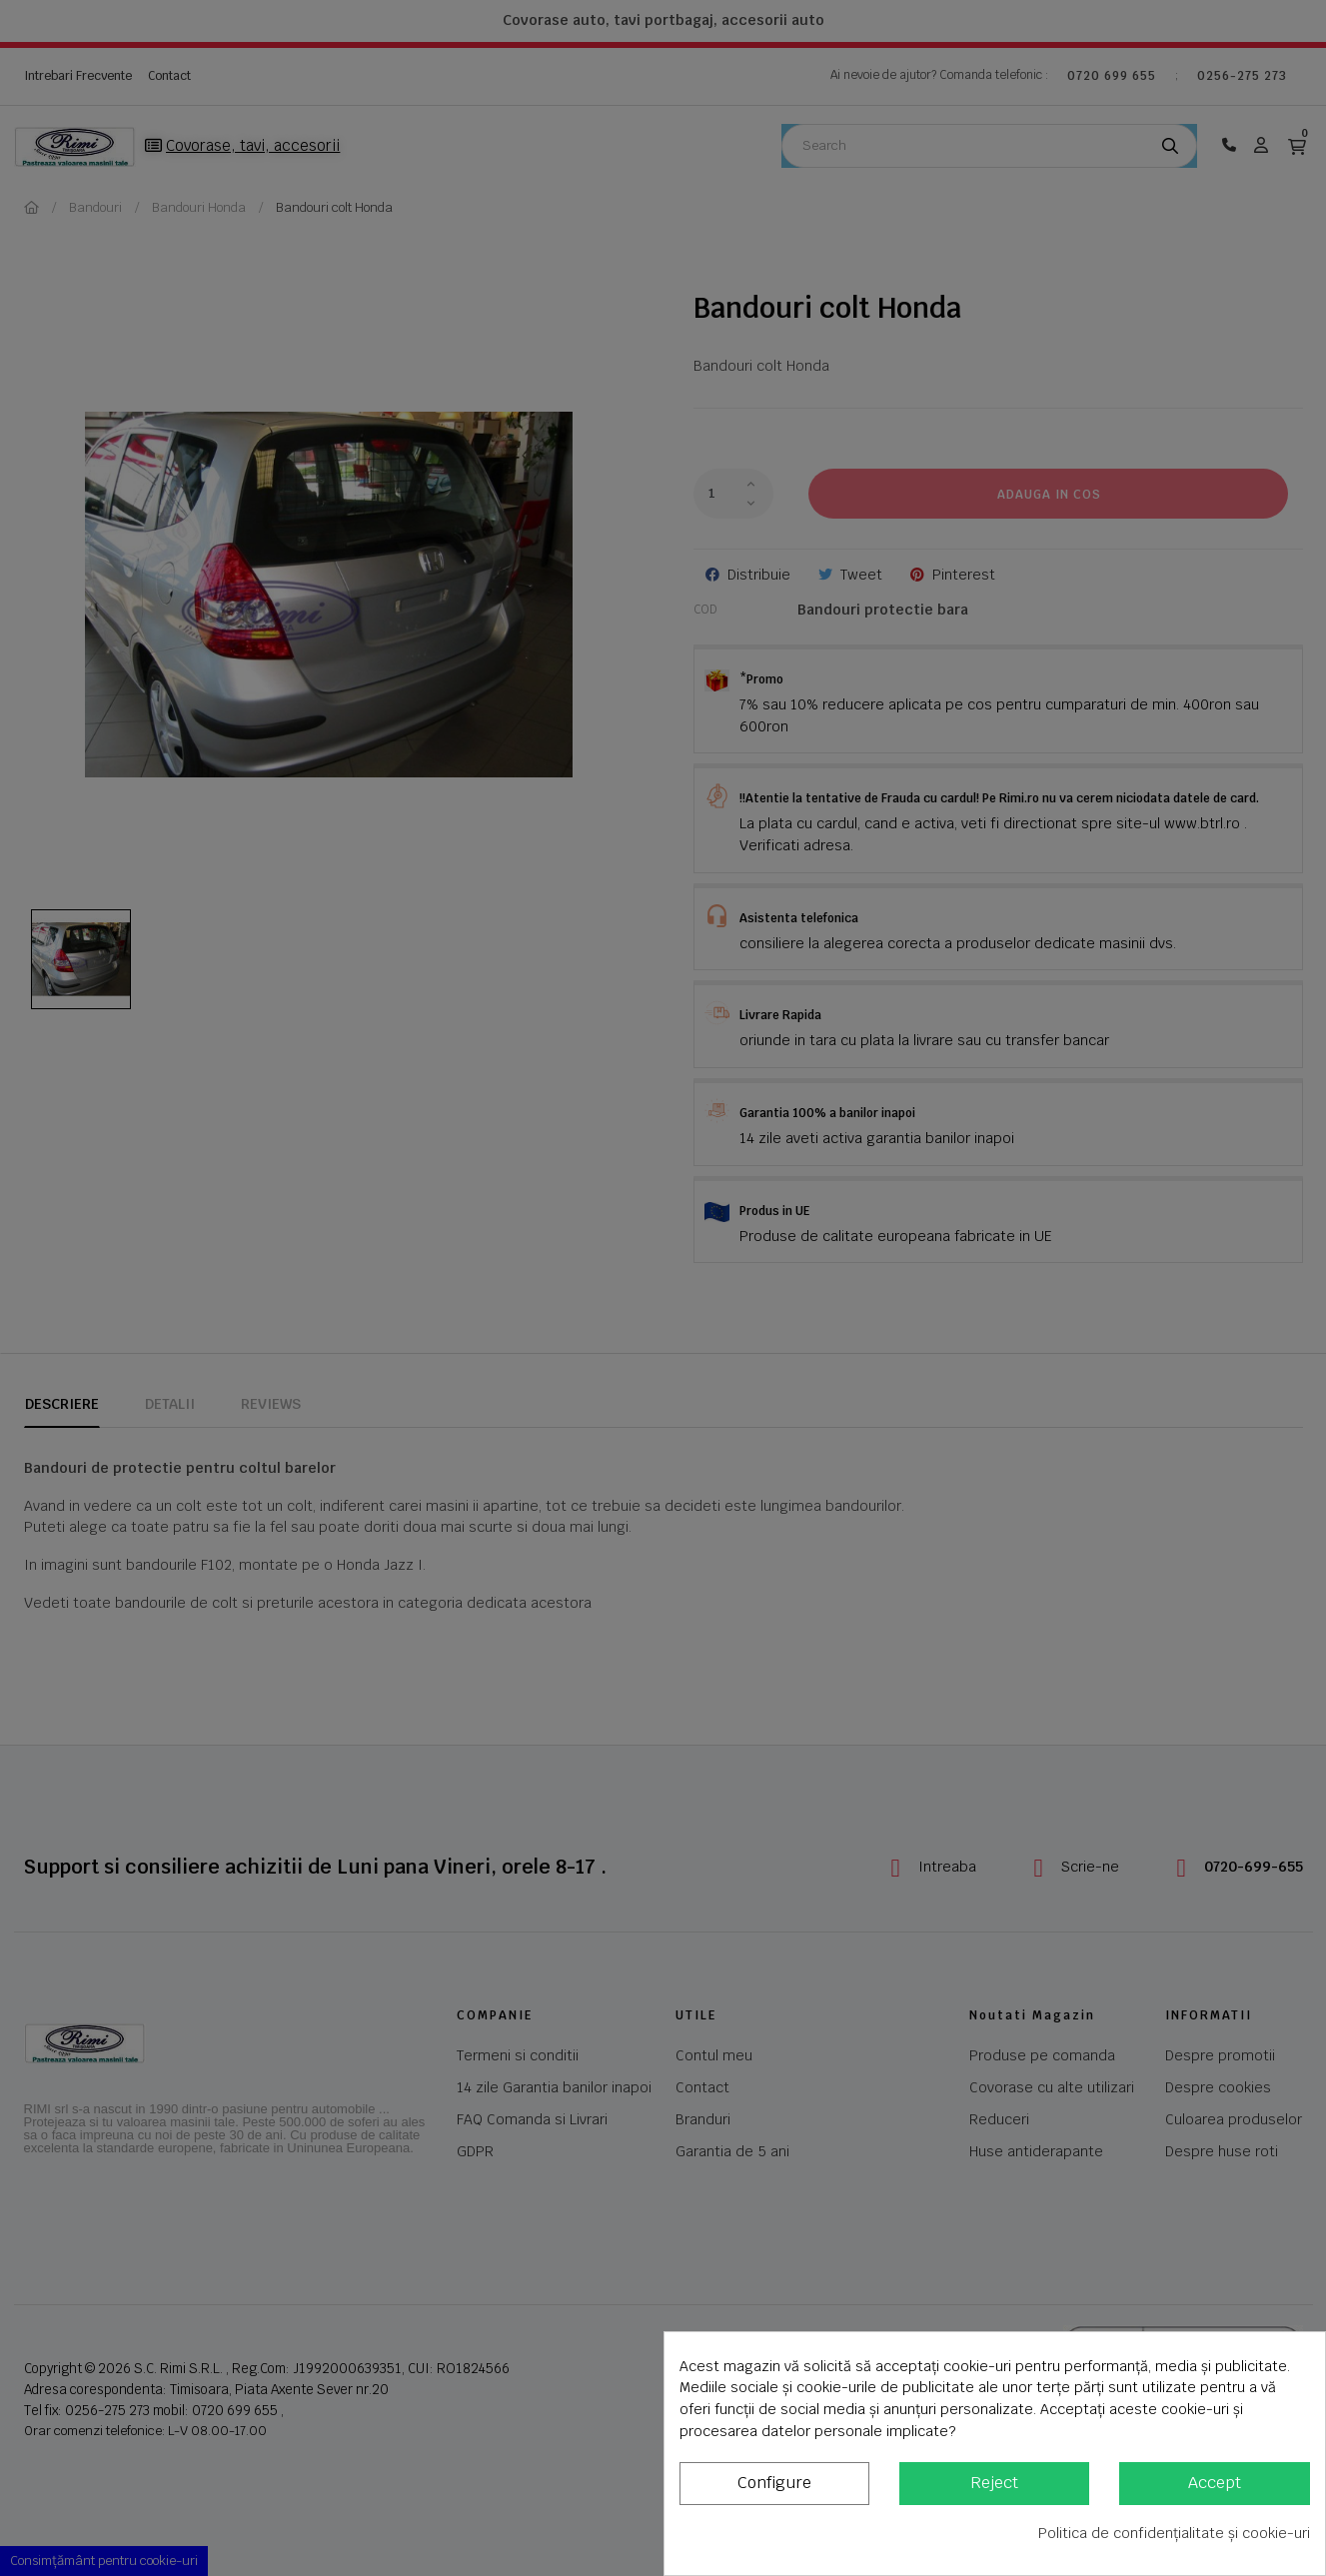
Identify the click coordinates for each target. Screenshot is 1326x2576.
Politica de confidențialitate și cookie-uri (1174, 2533)
